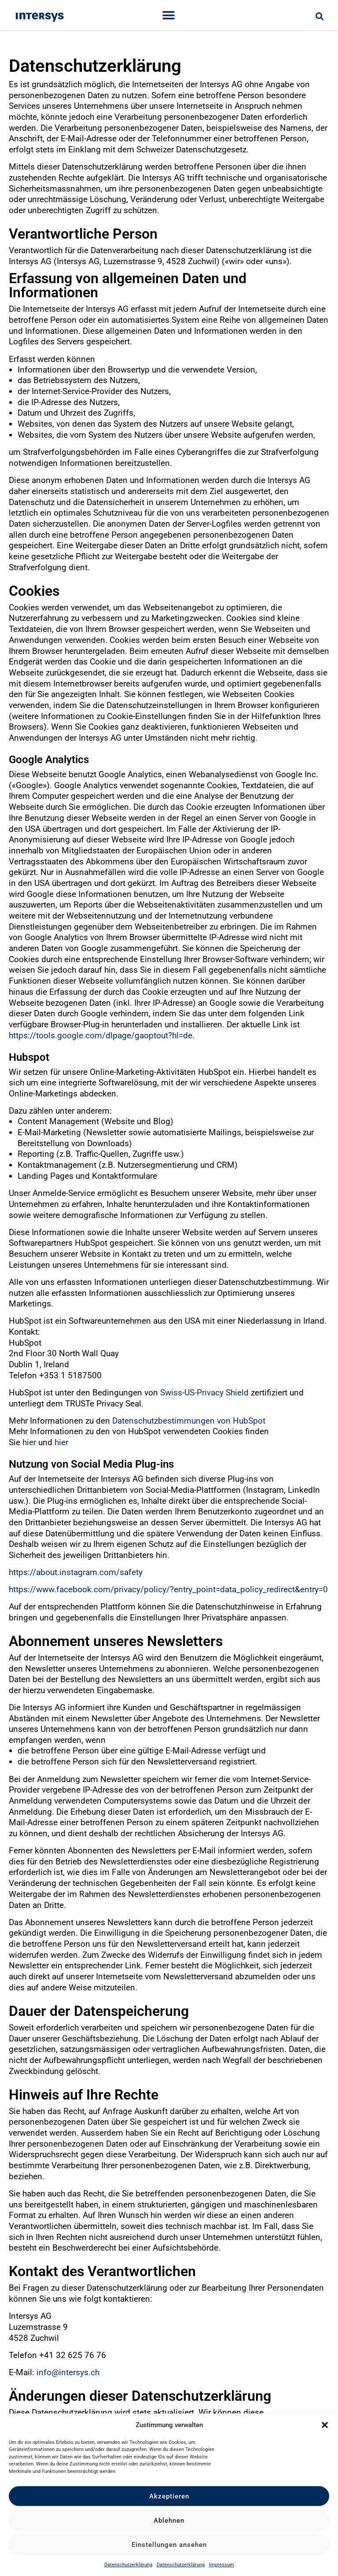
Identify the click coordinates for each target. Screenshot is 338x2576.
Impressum (221, 2565)
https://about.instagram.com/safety (76, 1572)
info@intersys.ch (68, 2372)
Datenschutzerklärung (128, 2565)
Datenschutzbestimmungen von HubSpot (188, 1421)
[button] (324, 2425)
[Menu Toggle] (169, 15)
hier (29, 1442)
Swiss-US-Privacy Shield (204, 1393)
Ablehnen (169, 2520)
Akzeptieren (169, 2496)
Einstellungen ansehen (169, 2545)
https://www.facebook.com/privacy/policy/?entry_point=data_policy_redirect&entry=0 (168, 1589)
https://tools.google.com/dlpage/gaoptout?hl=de (100, 1035)
